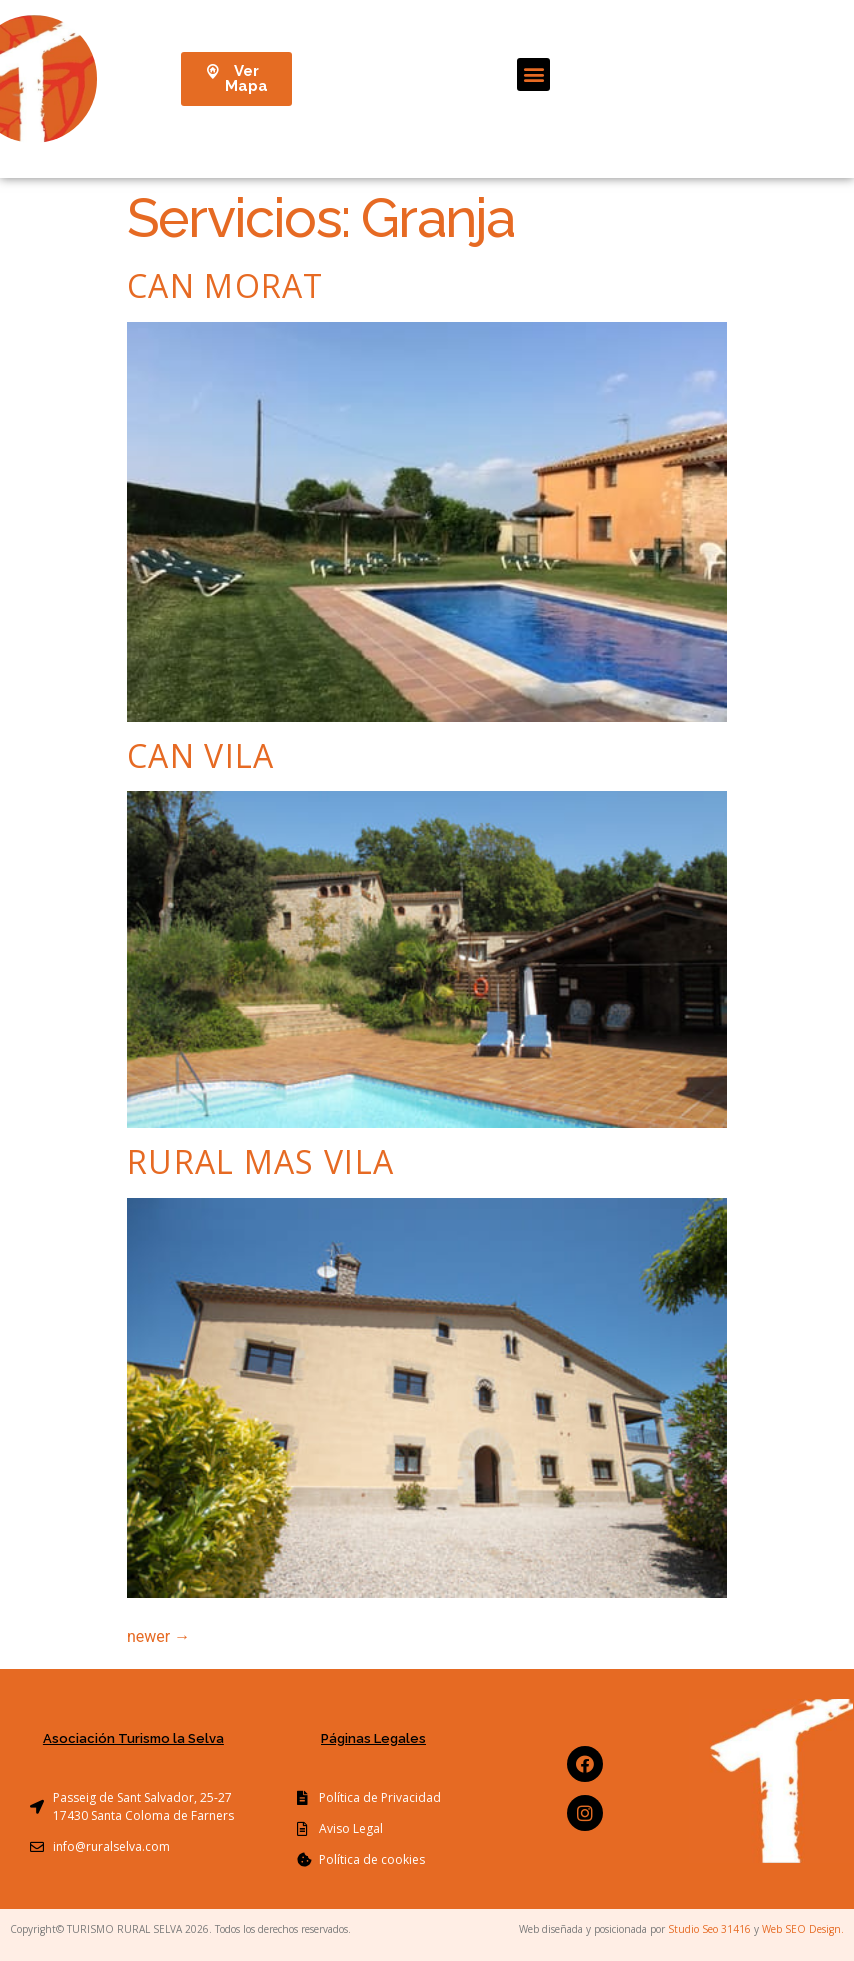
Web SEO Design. (803, 1929)
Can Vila (200, 755)
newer (158, 1636)
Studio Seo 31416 (709, 1929)
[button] (533, 74)
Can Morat (225, 285)
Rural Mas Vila (260, 1161)
